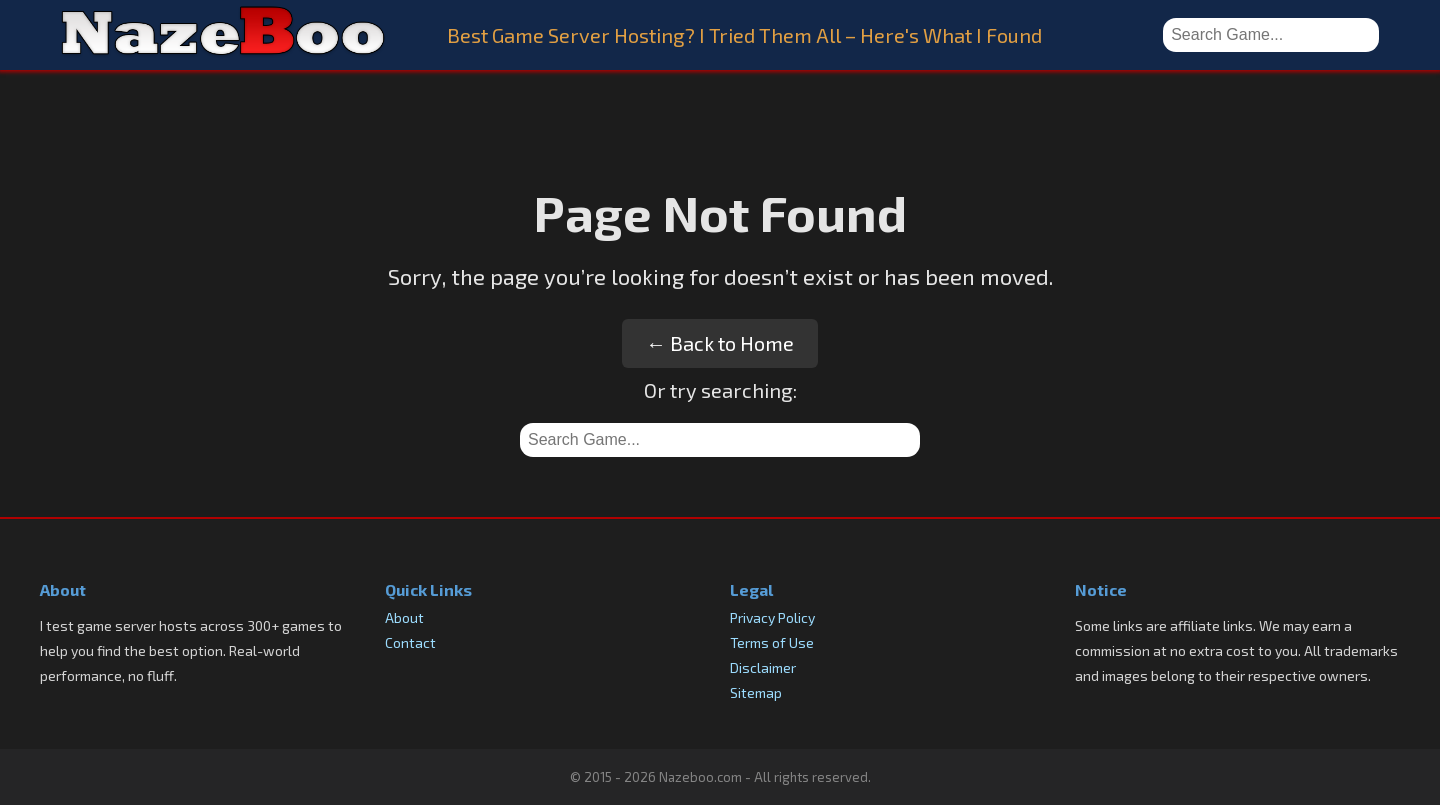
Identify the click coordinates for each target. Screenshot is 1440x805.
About (404, 617)
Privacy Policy (772, 617)
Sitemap (756, 692)
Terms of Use (772, 642)
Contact (410, 642)
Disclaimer (763, 667)
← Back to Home (720, 343)
